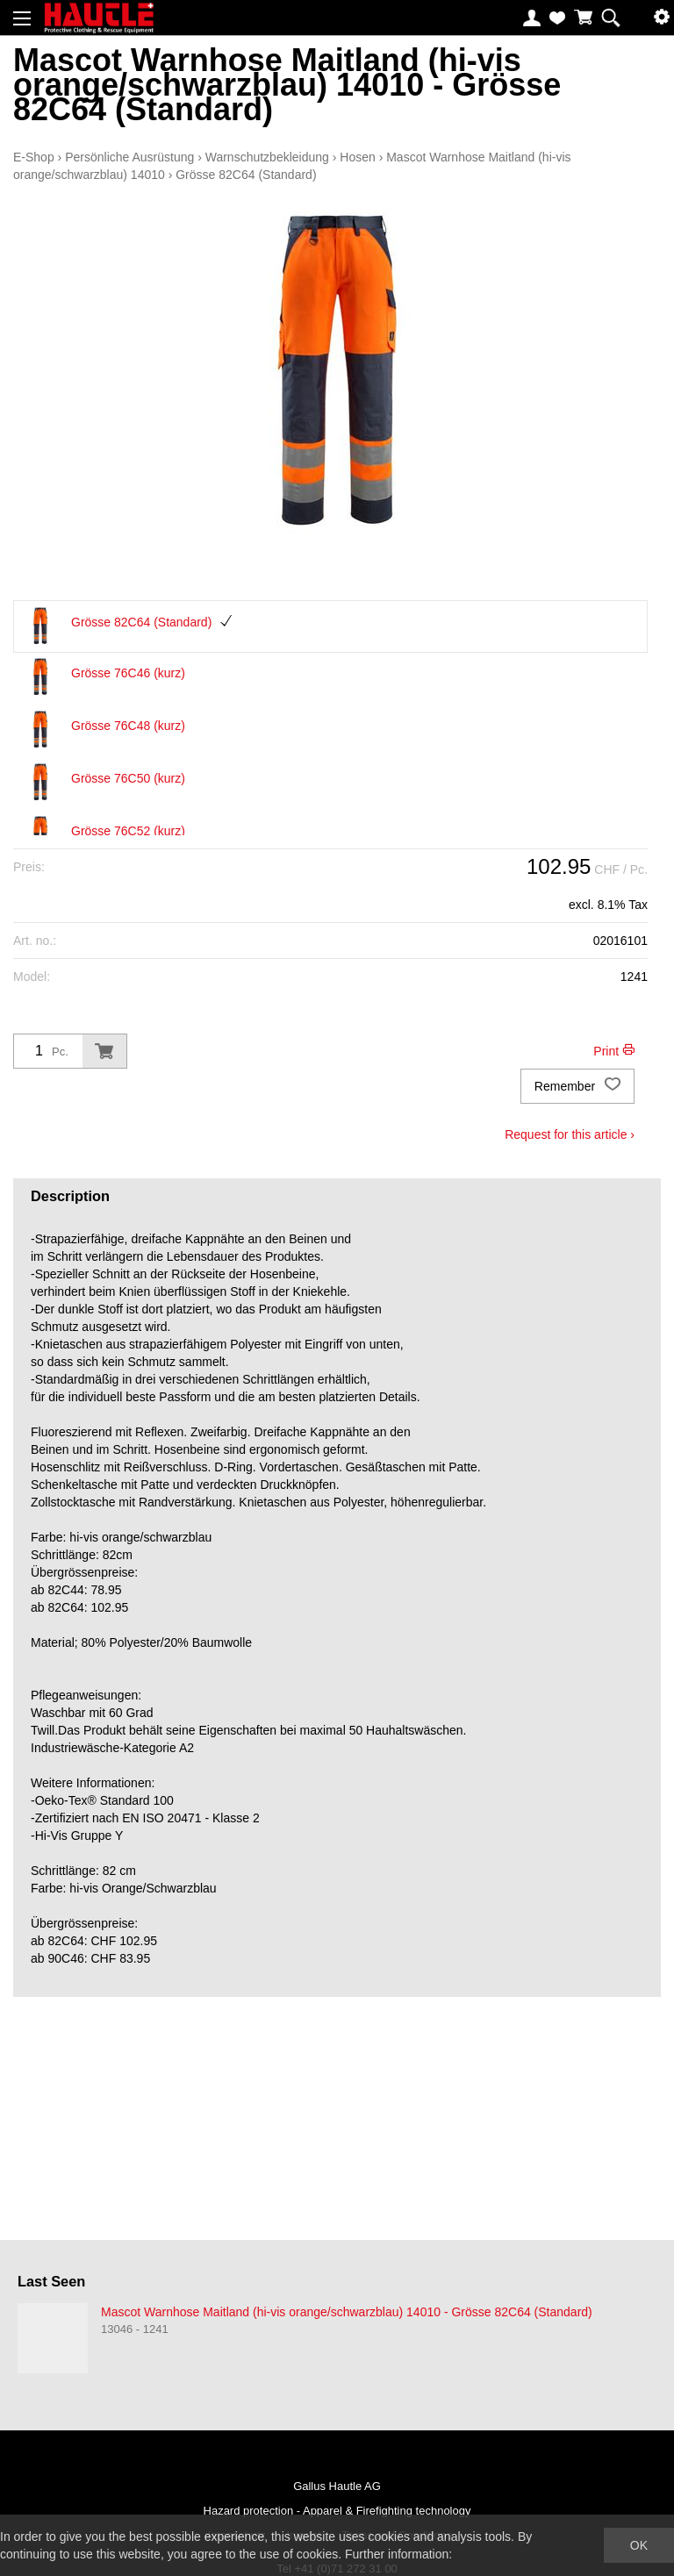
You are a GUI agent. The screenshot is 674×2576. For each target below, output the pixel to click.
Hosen (357, 157)
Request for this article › (570, 1134)
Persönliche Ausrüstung (129, 157)
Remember (577, 1086)
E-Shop (33, 157)
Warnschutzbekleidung (267, 157)
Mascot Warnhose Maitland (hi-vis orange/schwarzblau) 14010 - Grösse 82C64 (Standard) (346, 2312)
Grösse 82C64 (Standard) (246, 175)
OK (639, 2545)
